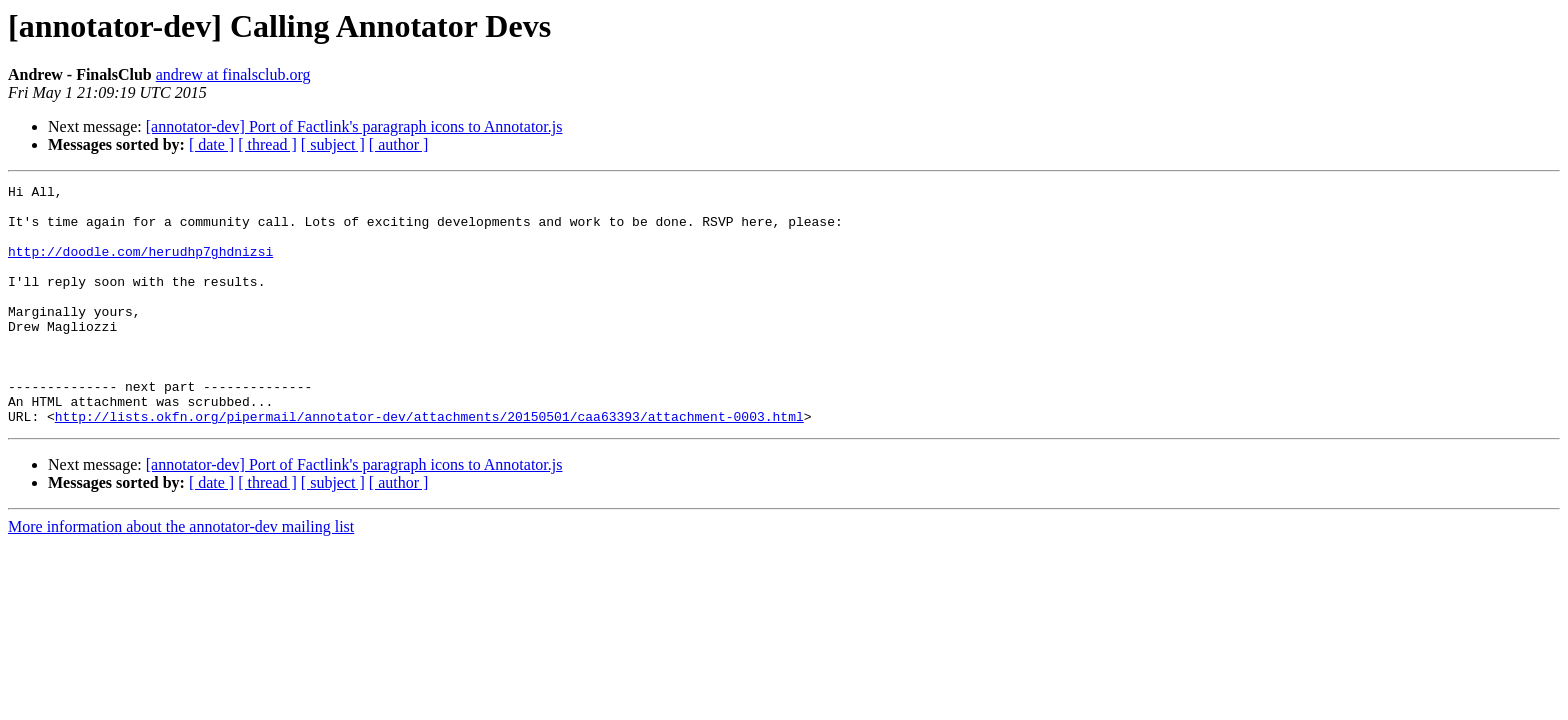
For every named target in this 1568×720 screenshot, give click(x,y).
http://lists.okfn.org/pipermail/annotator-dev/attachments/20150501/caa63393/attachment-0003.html (429, 464)
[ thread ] (267, 144)
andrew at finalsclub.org (233, 74)
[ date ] (211, 144)
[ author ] (399, 144)
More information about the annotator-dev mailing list (181, 574)
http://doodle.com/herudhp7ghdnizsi (140, 266)
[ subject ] (333, 144)
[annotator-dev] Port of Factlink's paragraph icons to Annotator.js (354, 126)
